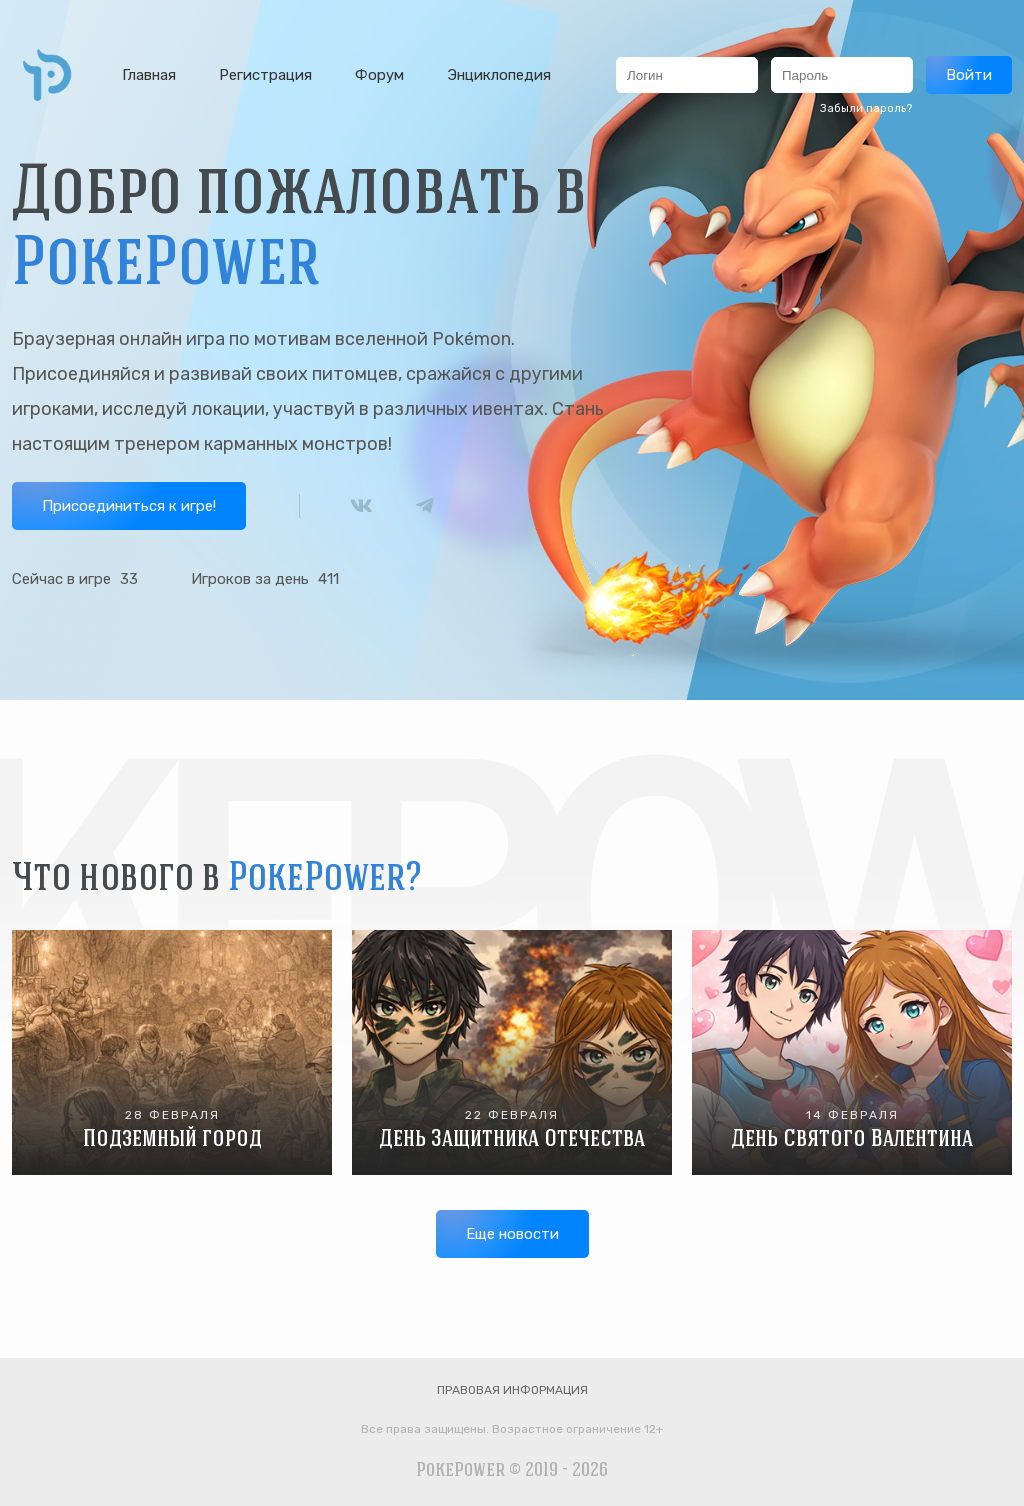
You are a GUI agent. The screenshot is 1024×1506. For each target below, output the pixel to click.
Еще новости (512, 1234)
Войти (969, 75)
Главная (149, 75)
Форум (379, 75)
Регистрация (265, 75)
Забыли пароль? (866, 108)
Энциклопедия (499, 75)
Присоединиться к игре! (129, 506)
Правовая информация (512, 1390)
